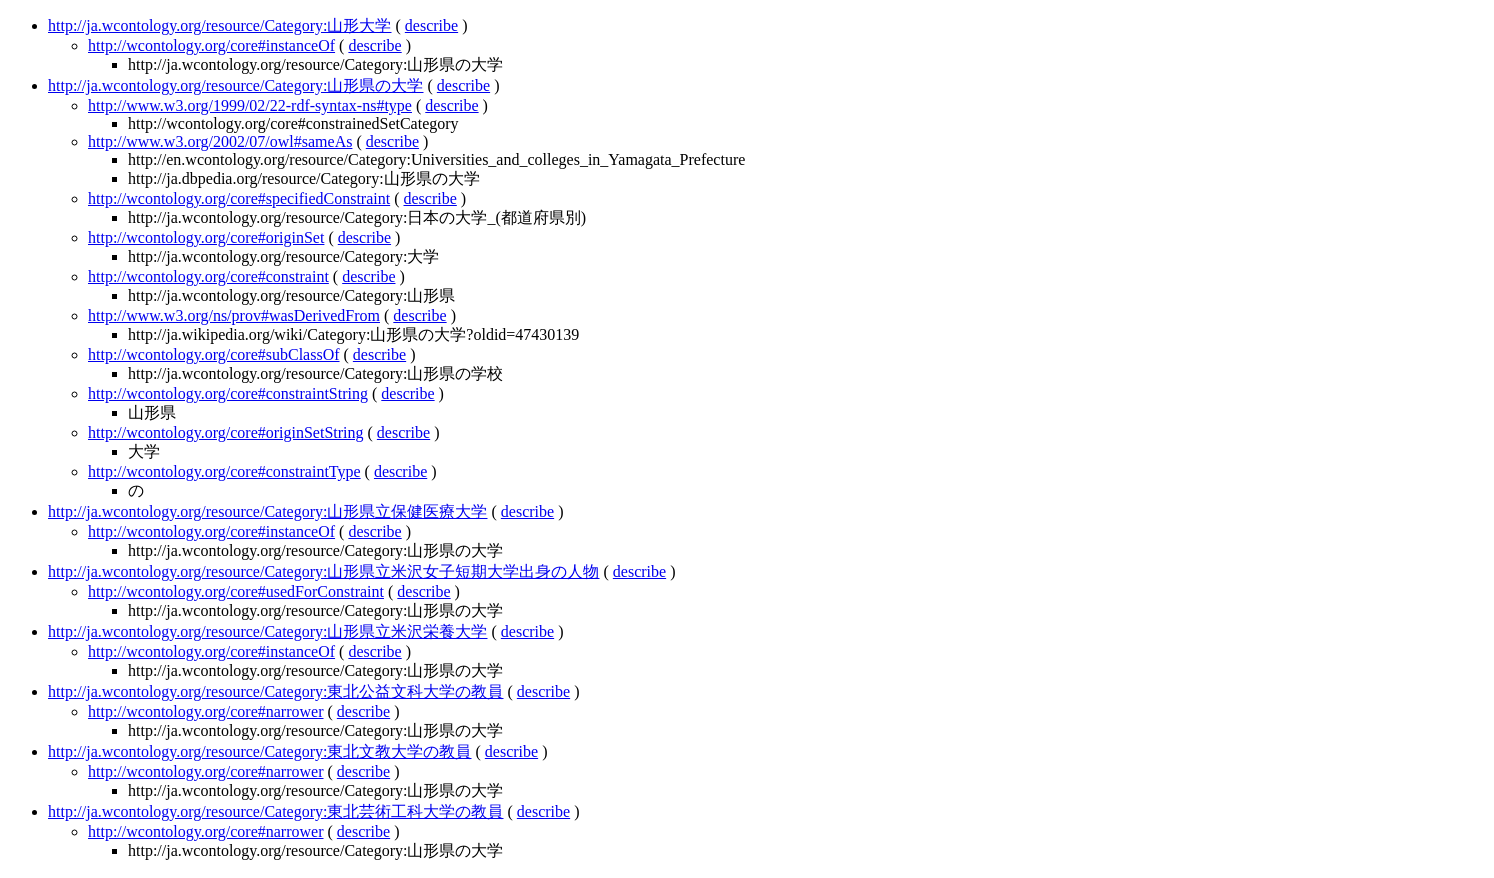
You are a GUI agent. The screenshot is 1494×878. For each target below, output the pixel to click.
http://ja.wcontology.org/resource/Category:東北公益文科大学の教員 (276, 691)
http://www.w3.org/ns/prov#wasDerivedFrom (234, 315)
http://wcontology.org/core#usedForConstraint (236, 591)
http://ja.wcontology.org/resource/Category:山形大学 (220, 25)
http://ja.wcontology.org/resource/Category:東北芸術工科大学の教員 (276, 811)
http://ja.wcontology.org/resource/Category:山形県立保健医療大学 (268, 511)
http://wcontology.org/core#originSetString (226, 432)
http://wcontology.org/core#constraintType (224, 471)
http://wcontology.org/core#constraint (208, 276)
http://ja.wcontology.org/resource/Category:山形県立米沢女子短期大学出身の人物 (324, 571)
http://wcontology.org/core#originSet (206, 237)
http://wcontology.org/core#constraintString (228, 393)
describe (431, 25)
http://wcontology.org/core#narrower (206, 711)
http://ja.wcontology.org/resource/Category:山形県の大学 (236, 85)
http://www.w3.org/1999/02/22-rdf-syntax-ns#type (250, 105)
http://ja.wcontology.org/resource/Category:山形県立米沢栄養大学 (268, 631)
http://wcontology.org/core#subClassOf (214, 354)
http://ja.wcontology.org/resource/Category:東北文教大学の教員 (260, 751)
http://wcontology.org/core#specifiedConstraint (239, 198)
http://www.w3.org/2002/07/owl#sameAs (220, 141)
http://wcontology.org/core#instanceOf (211, 45)
